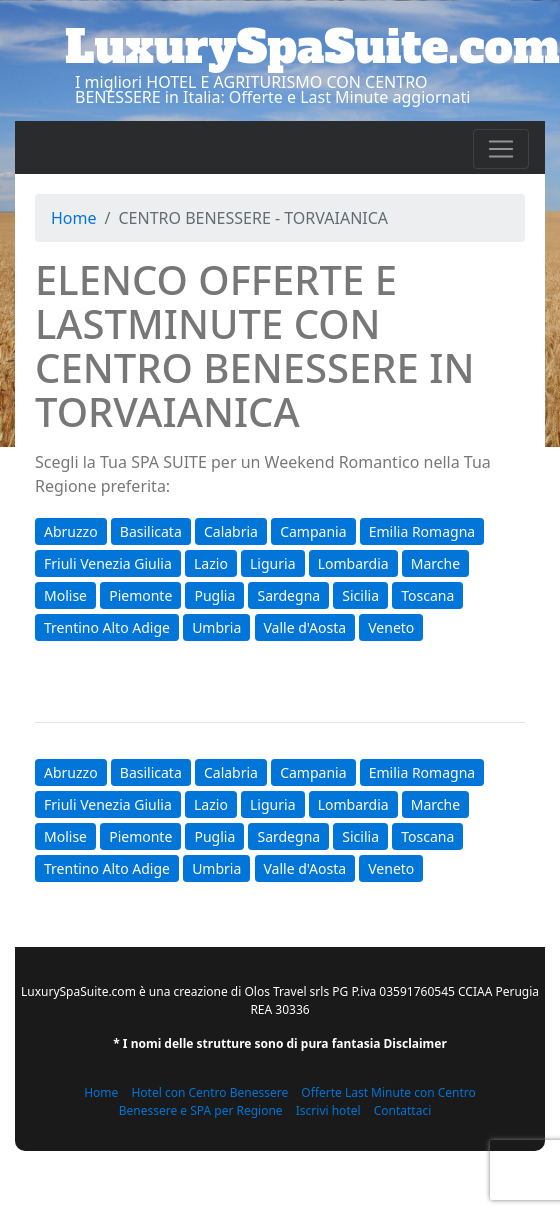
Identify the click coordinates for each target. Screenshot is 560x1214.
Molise (65, 595)
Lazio (211, 563)
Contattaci (403, 1110)
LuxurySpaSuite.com (312, 47)
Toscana (427, 595)
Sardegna (288, 595)
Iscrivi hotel (328, 1110)
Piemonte (140, 595)
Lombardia (353, 563)
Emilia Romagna (422, 531)
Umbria (216, 627)
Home (74, 218)
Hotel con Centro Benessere (209, 1092)
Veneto (391, 627)
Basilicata (151, 531)
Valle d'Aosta (305, 627)
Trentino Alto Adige (107, 627)
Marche (435, 563)
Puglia (214, 595)
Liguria (272, 563)
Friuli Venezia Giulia (108, 563)
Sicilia (360, 595)
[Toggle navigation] (501, 149)
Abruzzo (71, 531)
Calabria (231, 531)
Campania (313, 531)
